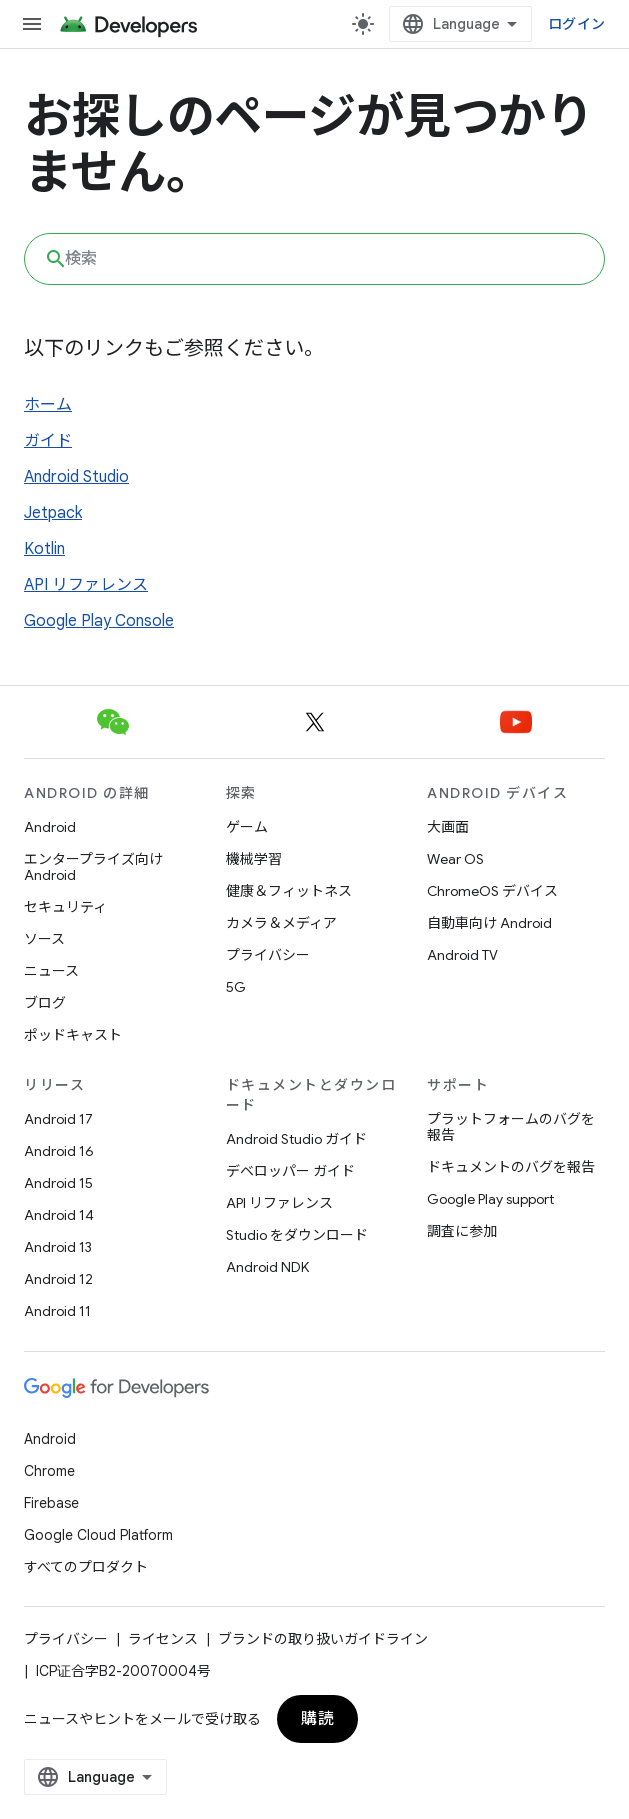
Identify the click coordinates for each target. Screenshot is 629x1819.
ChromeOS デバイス (492, 891)
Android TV (462, 955)
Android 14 (59, 1215)
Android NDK (267, 1267)
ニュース (51, 971)
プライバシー (268, 955)
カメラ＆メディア (281, 923)
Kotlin (44, 549)
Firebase (51, 1503)
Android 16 (59, 1151)
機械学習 (254, 859)
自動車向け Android (489, 923)
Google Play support (490, 1199)
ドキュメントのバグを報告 (511, 1167)
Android (50, 827)
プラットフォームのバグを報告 (511, 1127)
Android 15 (58, 1183)
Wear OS (455, 859)
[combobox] (314, 259)
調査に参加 (462, 1231)
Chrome (49, 1471)
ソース (44, 939)
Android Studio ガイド (296, 1139)
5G (236, 987)
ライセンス (163, 1639)
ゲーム (247, 827)
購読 (317, 1719)
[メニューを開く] (32, 24)
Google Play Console (99, 621)
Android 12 (58, 1279)
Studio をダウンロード (297, 1235)
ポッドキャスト (73, 1035)
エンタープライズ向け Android (93, 867)
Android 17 (58, 1119)
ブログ (45, 1003)
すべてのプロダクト (86, 1567)
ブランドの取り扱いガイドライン (323, 1639)
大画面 (448, 827)
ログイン (576, 24)
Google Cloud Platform (98, 1535)
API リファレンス (86, 585)
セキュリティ (65, 907)
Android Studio (76, 477)
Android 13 (58, 1247)
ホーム (48, 405)
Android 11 (57, 1311)
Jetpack (53, 513)
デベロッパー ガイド (290, 1171)
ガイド (48, 441)
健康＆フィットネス (289, 891)
